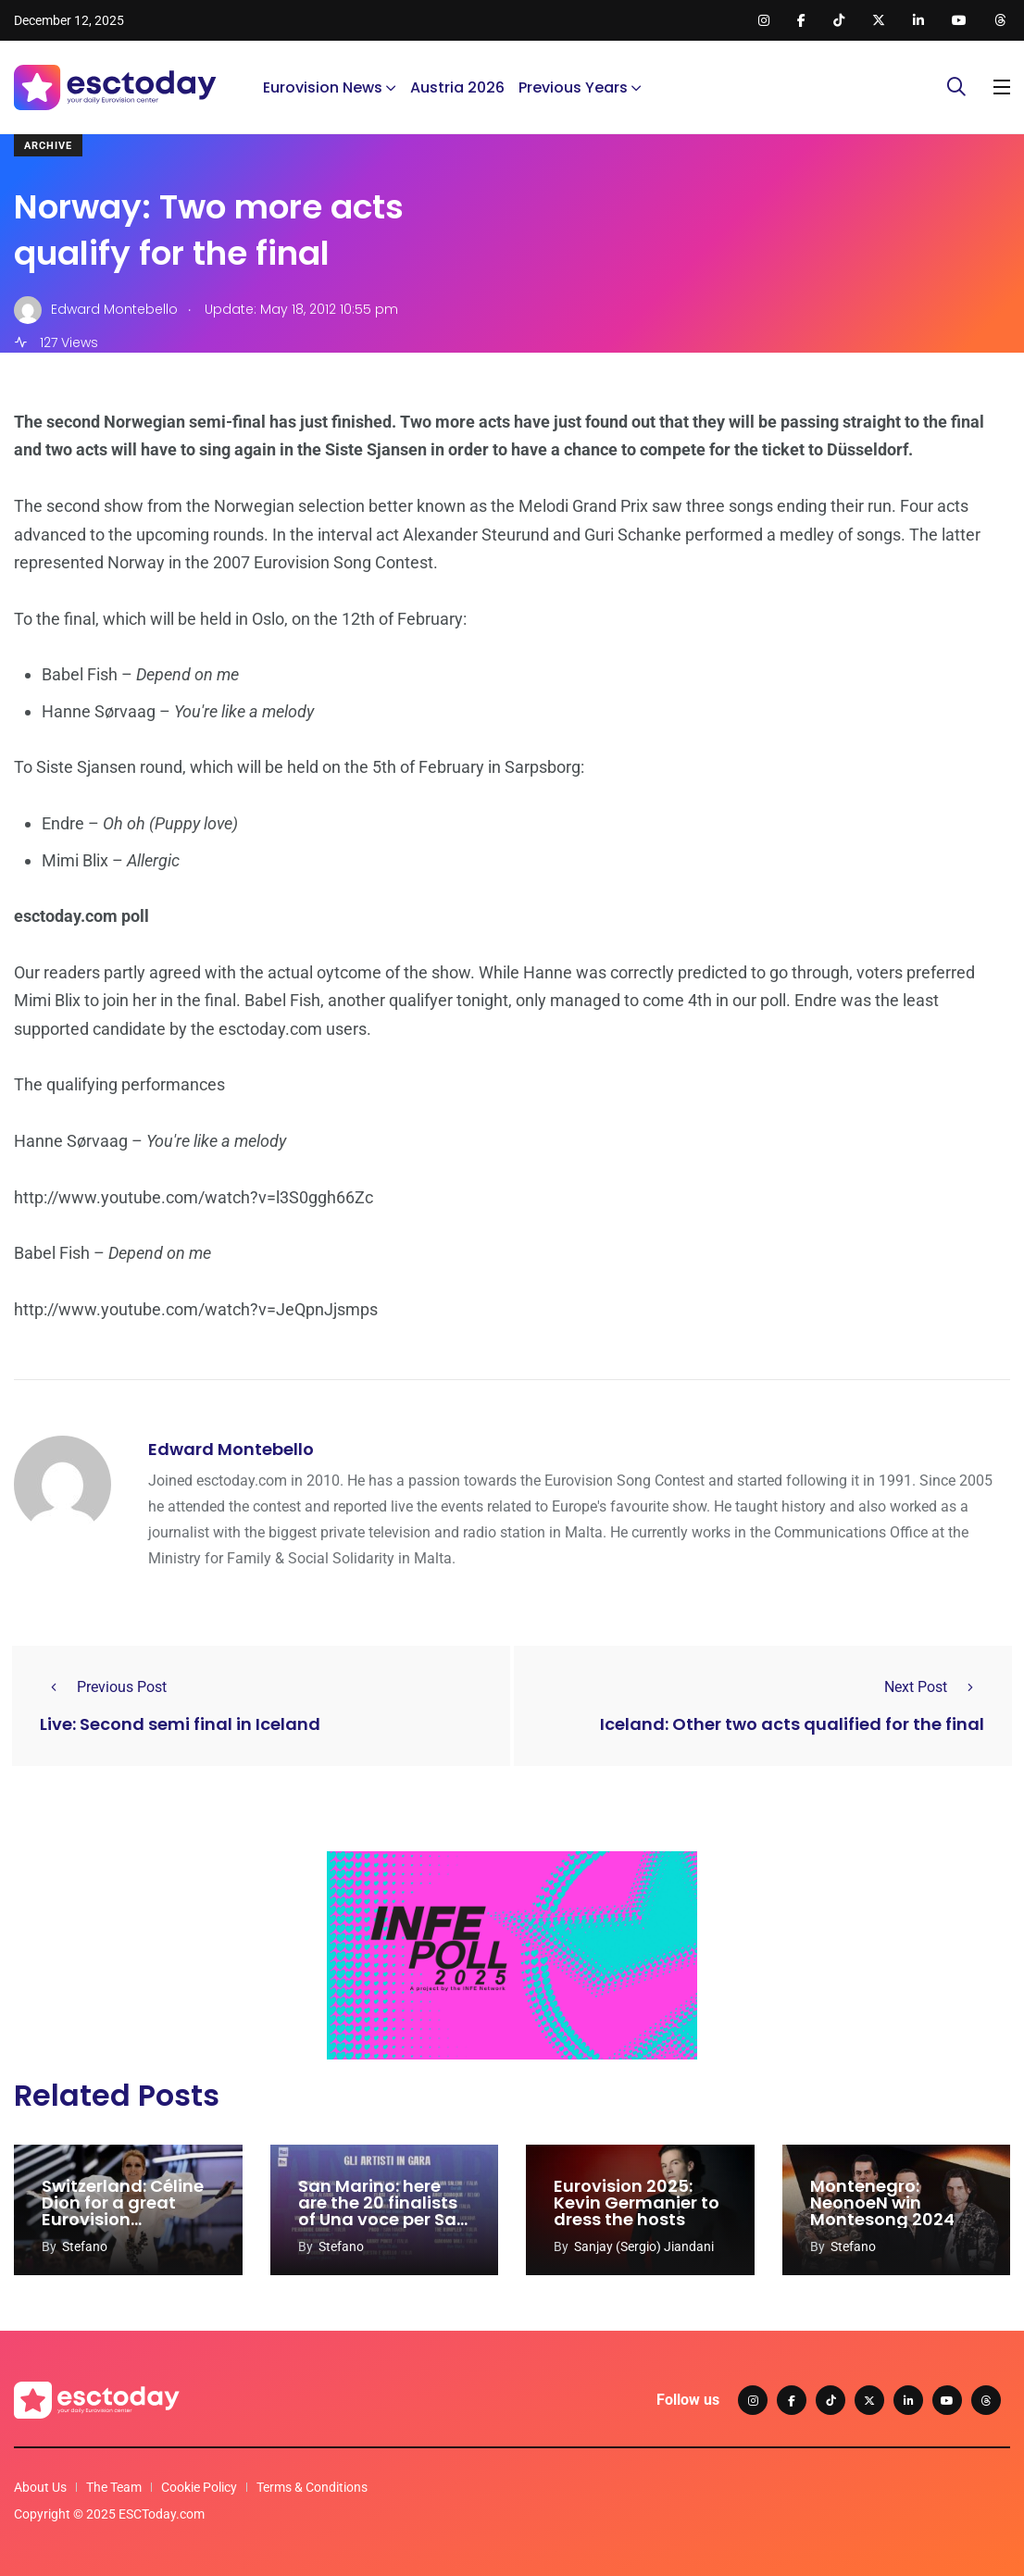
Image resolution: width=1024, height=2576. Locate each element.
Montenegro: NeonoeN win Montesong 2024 (882, 2202)
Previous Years (573, 87)
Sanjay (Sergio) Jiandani (644, 2246)
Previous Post (103, 1687)
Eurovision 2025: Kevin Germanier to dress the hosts (636, 2202)
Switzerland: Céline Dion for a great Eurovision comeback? (123, 2210)
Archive (48, 146)
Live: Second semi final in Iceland (180, 1724)
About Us (40, 2487)
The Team (114, 2487)
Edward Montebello (231, 1449)
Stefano (84, 2246)
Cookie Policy (199, 2487)
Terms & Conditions (312, 2487)
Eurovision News (322, 87)
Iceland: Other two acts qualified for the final (792, 1724)
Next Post (934, 1687)
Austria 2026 (457, 87)
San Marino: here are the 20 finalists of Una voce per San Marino (383, 2210)
